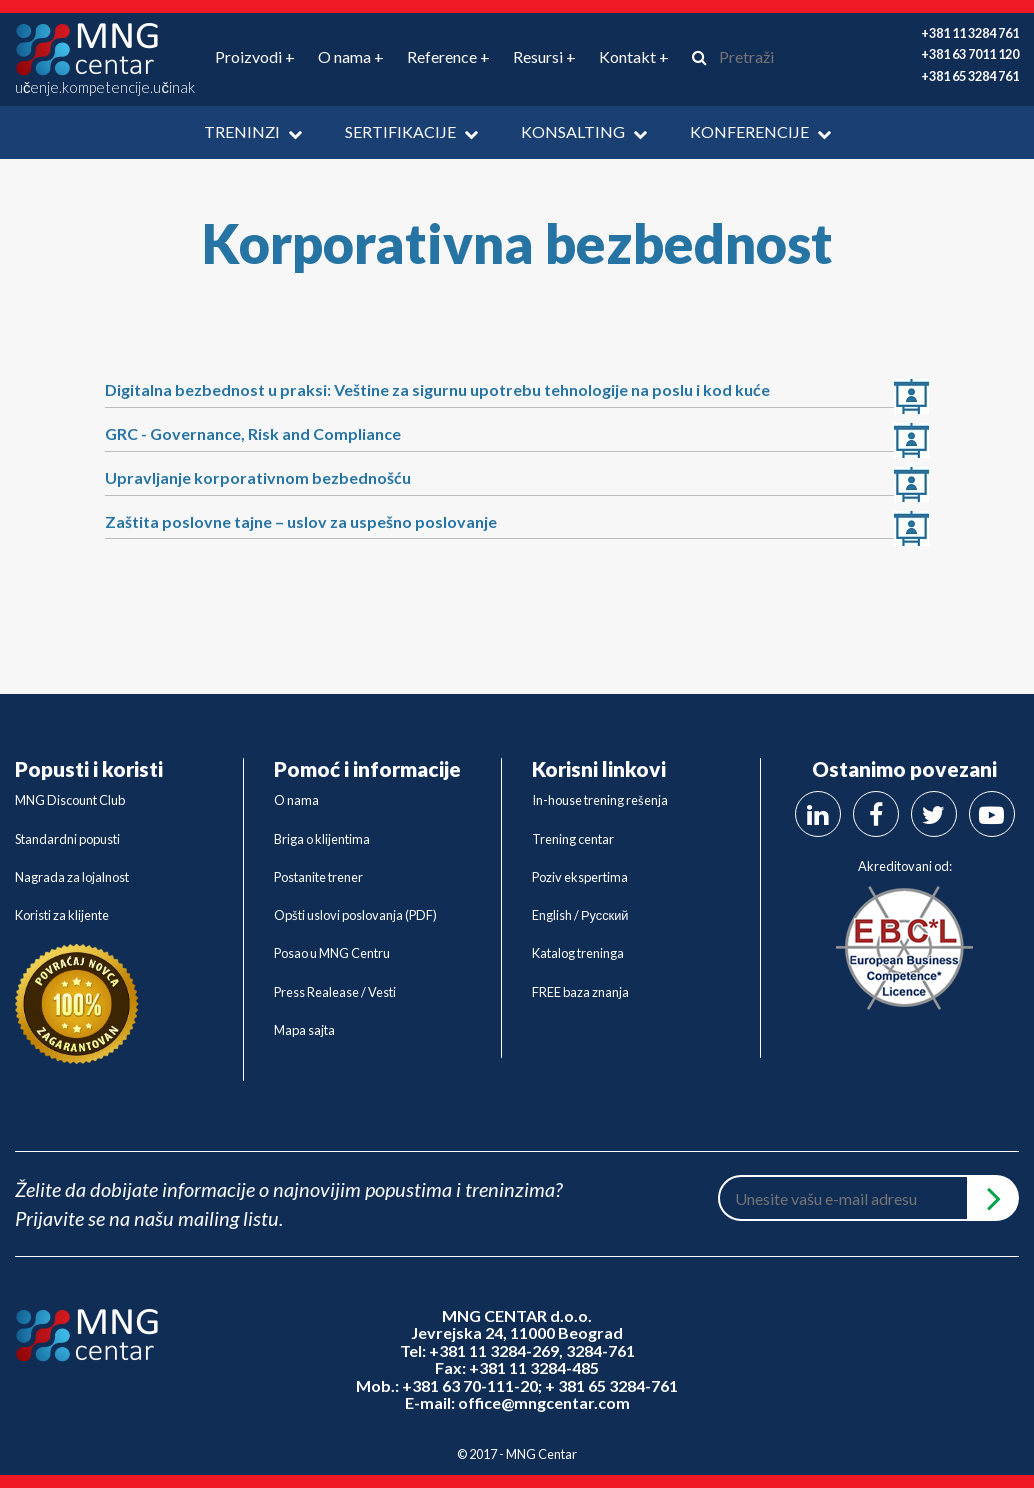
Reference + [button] (448, 56)
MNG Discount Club (70, 800)
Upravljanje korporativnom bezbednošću (258, 477)
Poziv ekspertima (580, 877)
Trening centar (573, 839)
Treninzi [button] (253, 131)
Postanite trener (318, 877)
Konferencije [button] (760, 131)
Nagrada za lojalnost (72, 877)
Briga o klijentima (322, 839)
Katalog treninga (578, 953)
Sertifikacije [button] (411, 131)
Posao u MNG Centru (332, 953)
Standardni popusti (67, 839)
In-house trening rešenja (600, 800)
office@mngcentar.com (544, 1402)
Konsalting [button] (584, 131)
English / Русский (580, 915)
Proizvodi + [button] (255, 56)
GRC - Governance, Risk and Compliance (253, 433)
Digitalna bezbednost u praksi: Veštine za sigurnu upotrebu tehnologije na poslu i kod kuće (437, 389)
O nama (296, 800)
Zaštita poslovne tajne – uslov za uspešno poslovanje (301, 521)
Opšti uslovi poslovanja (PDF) (355, 915)
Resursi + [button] (544, 56)
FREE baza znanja (580, 992)
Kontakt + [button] (634, 56)
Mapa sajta (304, 1030)
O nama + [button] (351, 56)
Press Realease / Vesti (335, 992)
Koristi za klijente (62, 915)
